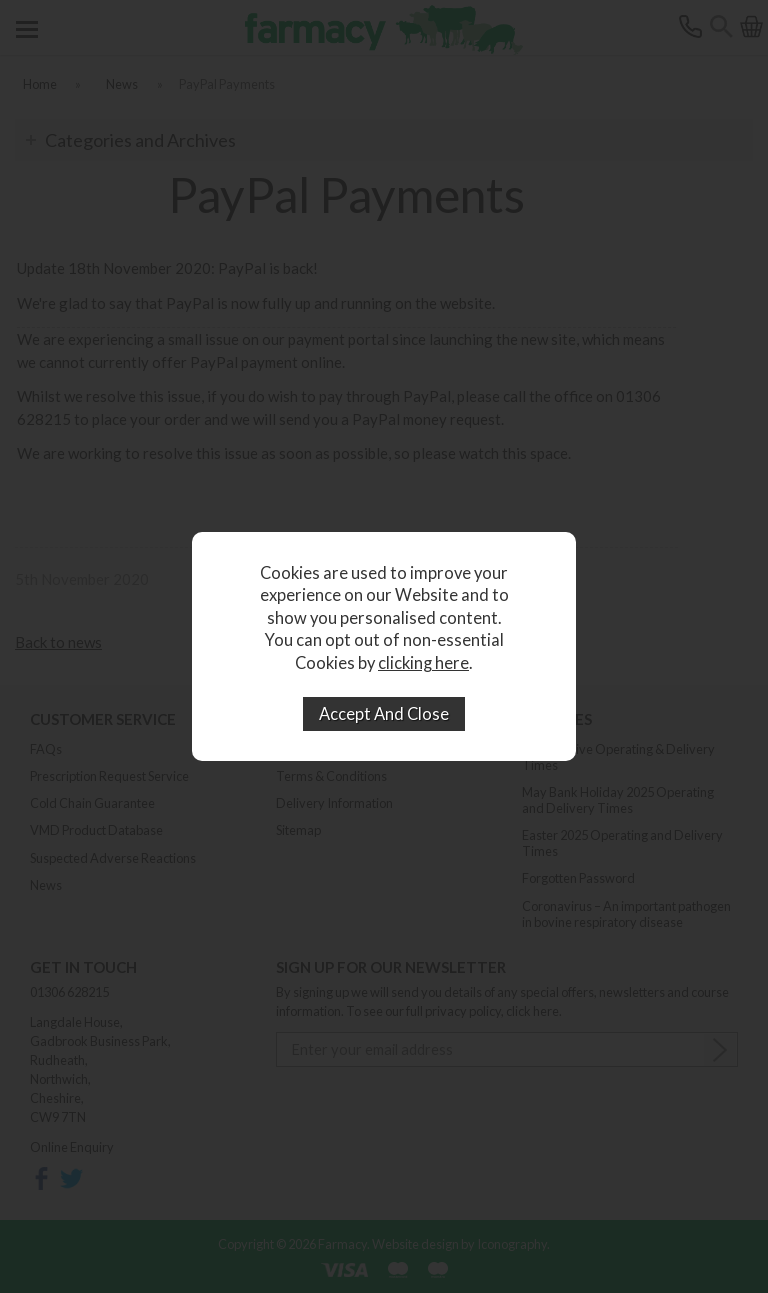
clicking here (423, 663)
